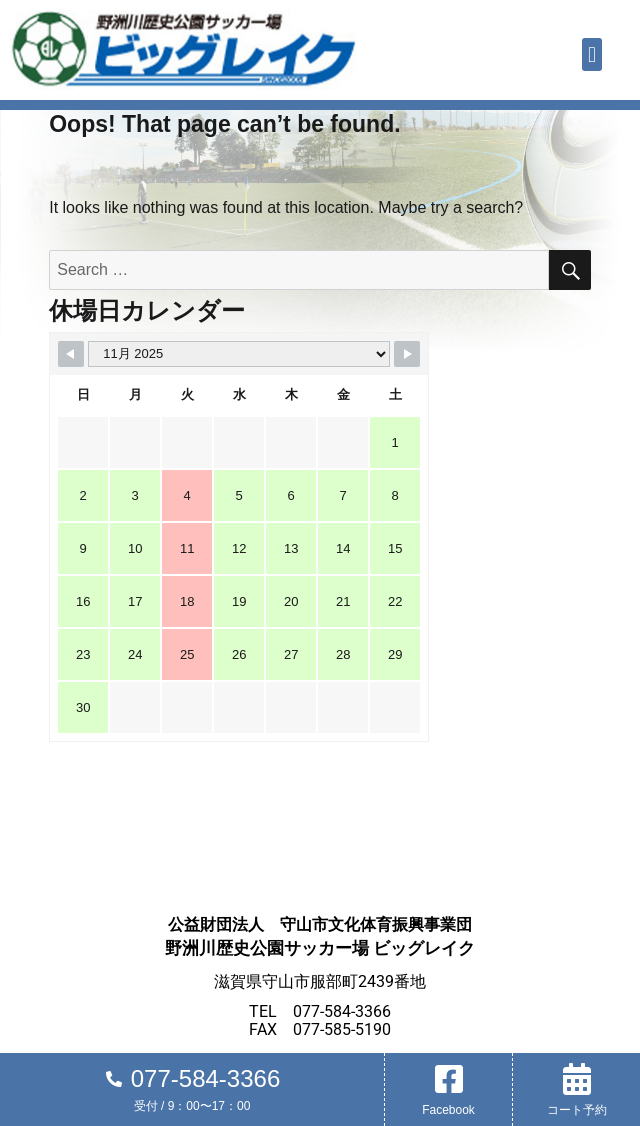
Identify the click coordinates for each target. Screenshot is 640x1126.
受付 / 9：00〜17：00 (192, 1106)
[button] (591, 54)
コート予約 (577, 1110)
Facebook (448, 1110)
